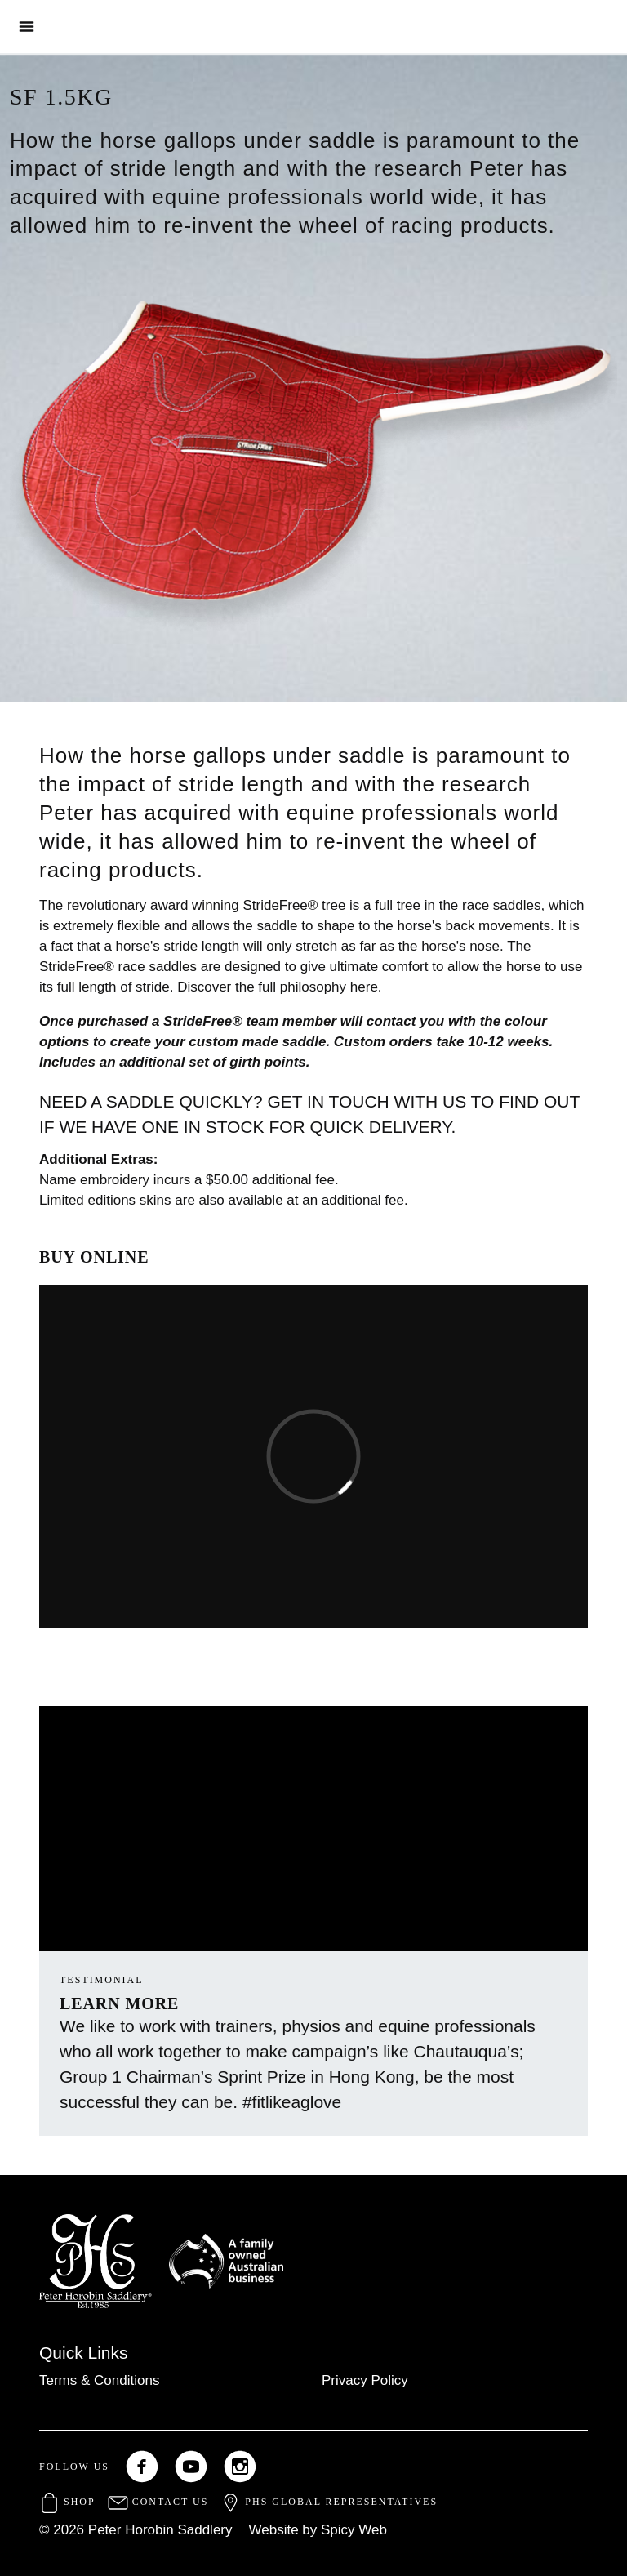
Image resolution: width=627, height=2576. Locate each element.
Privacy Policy (365, 2380)
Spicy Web (354, 2530)
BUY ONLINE (94, 1257)
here (364, 987)
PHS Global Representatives (329, 2501)
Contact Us (158, 2501)
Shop (67, 2501)
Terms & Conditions (99, 2380)
